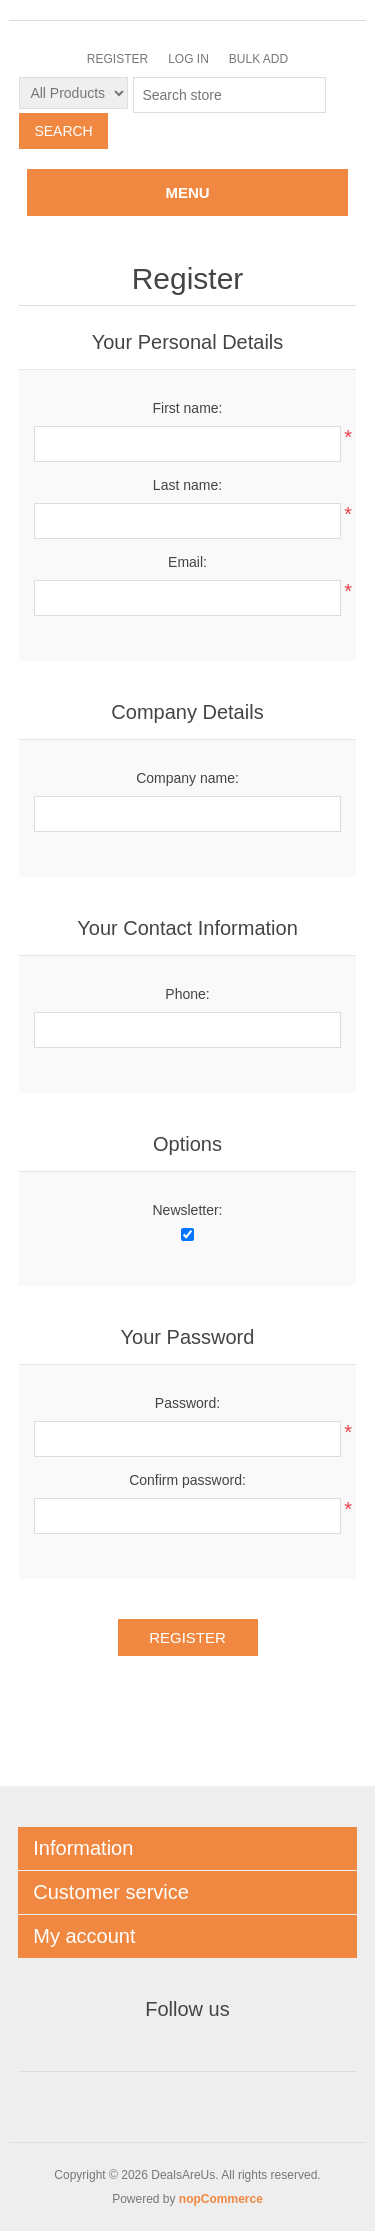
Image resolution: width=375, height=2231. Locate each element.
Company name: (187, 778)
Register (117, 59)
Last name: (187, 485)
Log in (188, 59)
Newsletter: (187, 1210)
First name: (187, 408)
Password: (187, 1403)
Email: (187, 562)
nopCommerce (221, 2199)
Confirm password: (187, 1480)
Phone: (187, 994)
